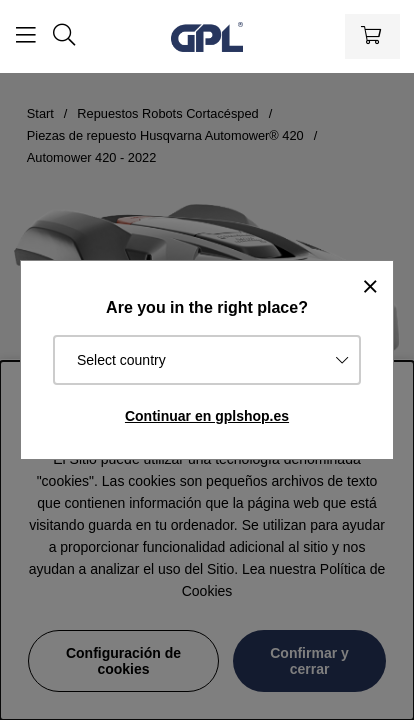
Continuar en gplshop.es (207, 416)
